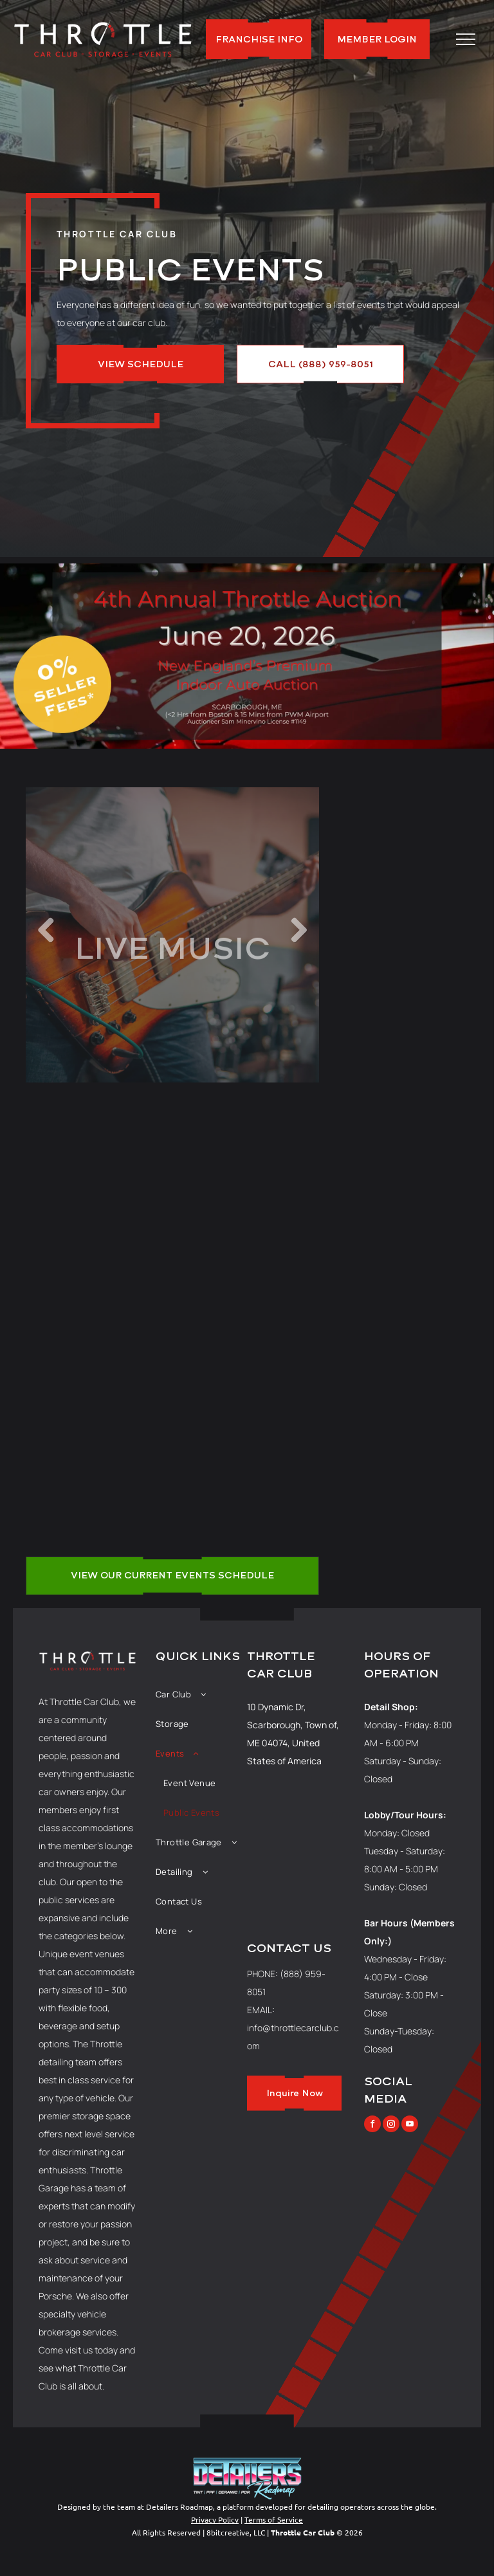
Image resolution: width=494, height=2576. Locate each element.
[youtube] (409, 2125)
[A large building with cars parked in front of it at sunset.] (245, 1175)
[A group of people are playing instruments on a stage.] (100, 1465)
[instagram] (391, 2125)
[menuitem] (201, 1694)
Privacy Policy (215, 2519)
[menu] (465, 39)
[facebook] (372, 2125)
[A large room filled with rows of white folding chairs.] (245, 1320)
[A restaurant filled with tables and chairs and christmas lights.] (100, 1175)
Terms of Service (273, 2519)
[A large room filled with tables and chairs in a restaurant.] (100, 1320)
